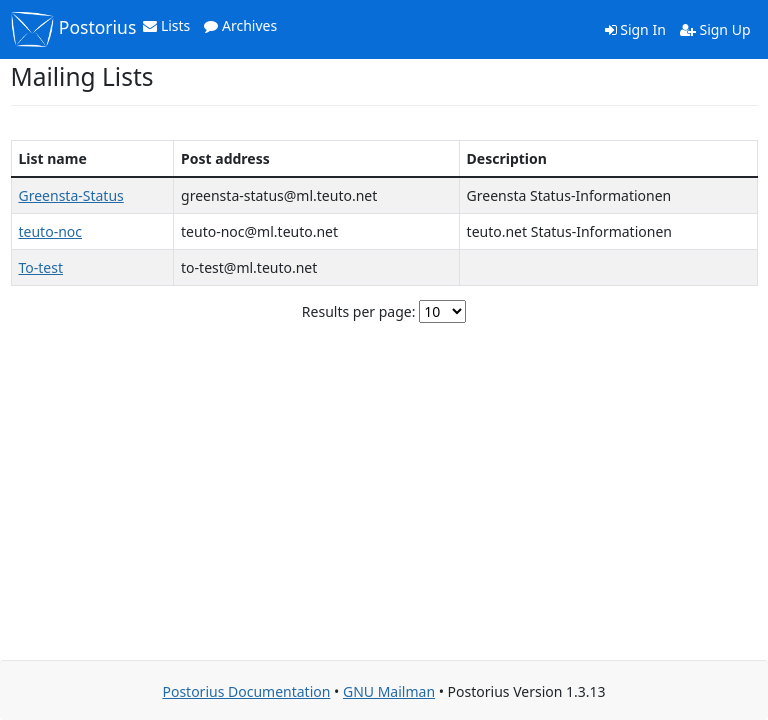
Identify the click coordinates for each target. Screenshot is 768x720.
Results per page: (359, 311)
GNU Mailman (389, 691)
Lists (166, 25)
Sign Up (715, 29)
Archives (240, 25)
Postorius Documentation (246, 691)
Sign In (635, 29)
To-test (41, 267)
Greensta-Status (71, 195)
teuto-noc (50, 231)
